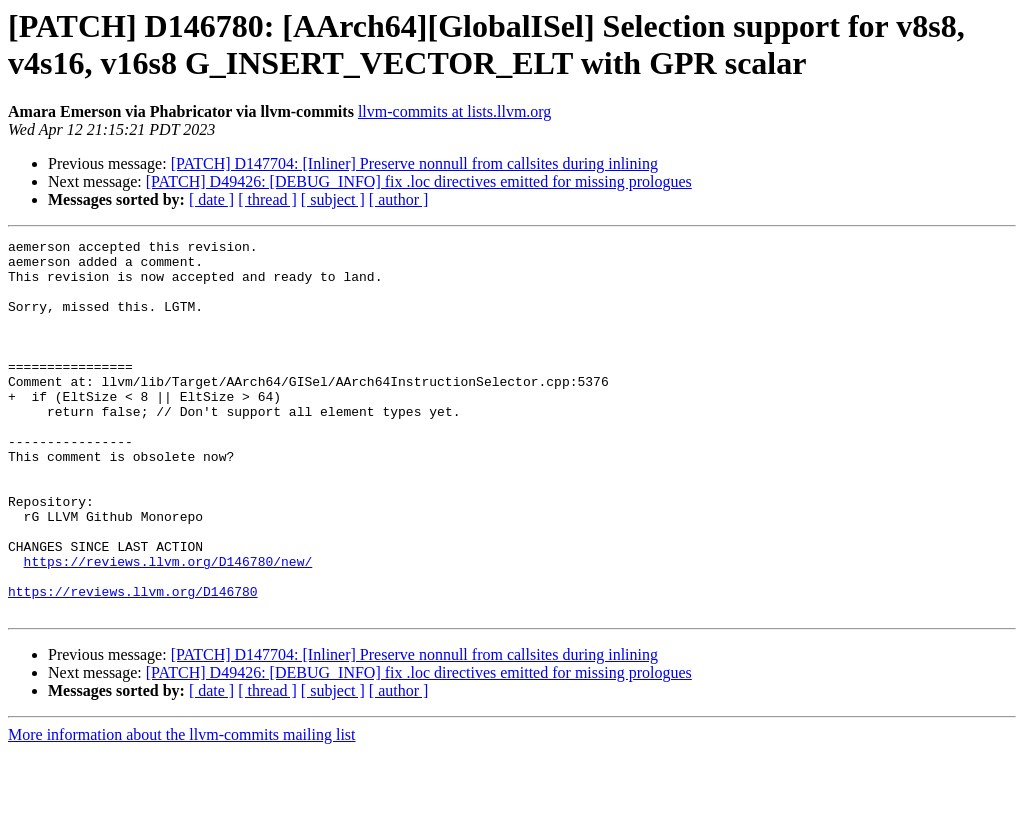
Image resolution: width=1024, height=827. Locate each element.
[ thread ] (267, 199)
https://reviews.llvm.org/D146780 (133, 663)
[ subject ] (333, 199)
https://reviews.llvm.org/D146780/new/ (168, 627)
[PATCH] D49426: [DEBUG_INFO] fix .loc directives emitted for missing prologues (419, 181)
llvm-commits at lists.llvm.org (454, 111)
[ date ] (211, 199)
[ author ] (399, 199)
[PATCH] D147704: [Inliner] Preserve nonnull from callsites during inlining (414, 163)
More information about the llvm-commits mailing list (182, 809)
